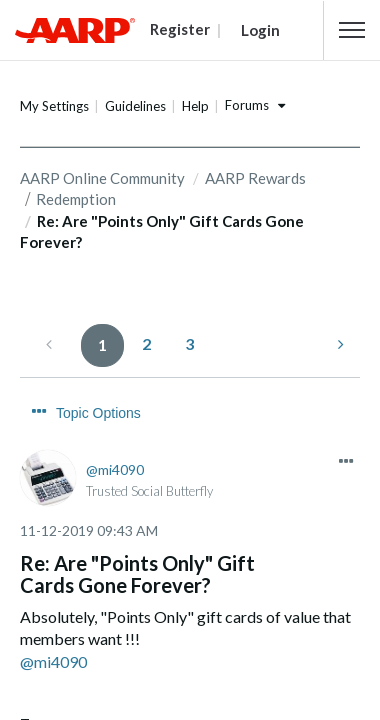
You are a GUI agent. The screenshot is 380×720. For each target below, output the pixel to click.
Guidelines (135, 106)
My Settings (54, 106)
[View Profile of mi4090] (115, 431)
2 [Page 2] (146, 342)
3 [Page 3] (189, 342)
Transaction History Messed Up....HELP (166, 706)
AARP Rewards (255, 178)
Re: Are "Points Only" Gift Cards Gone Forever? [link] (162, 230)
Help (195, 106)
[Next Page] (339, 343)
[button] (352, 30)
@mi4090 (53, 624)
